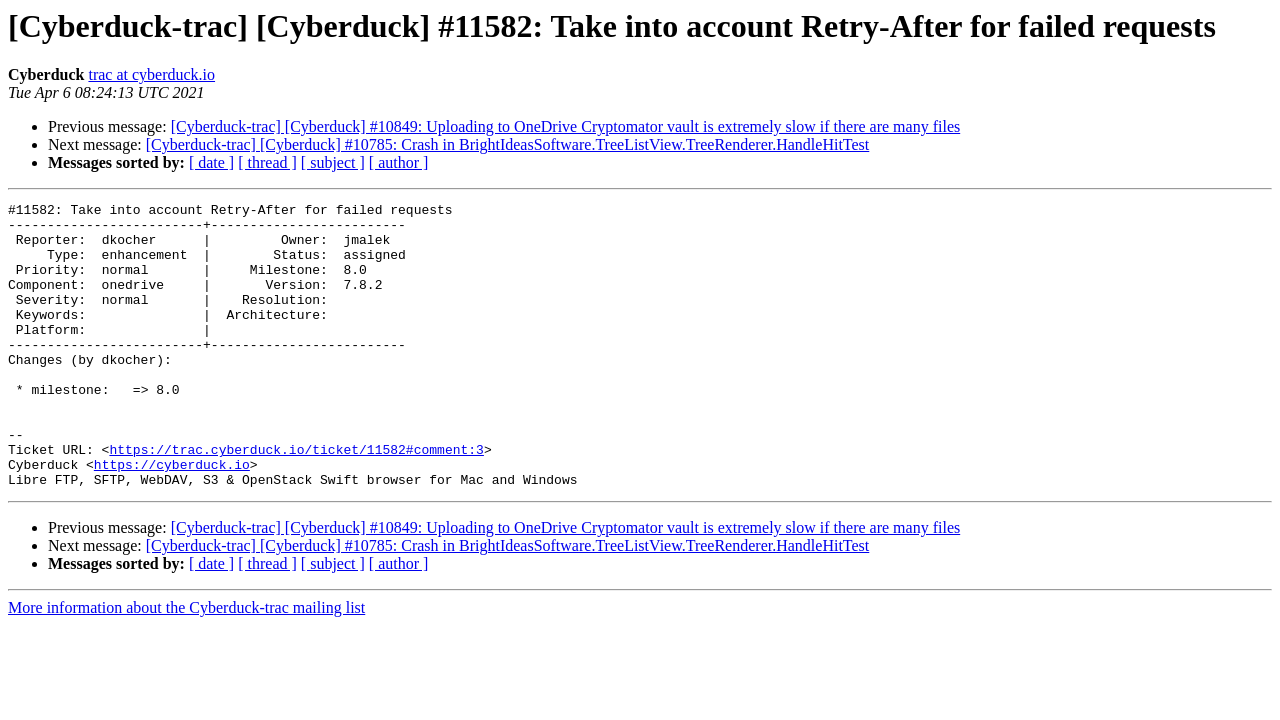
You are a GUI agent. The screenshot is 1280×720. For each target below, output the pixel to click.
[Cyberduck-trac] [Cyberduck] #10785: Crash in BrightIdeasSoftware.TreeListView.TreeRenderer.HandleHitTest (508, 144)
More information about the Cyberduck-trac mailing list (186, 664)
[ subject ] (333, 162)
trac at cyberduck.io (151, 74)
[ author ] (399, 162)
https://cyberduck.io (172, 518)
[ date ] (211, 162)
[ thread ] (267, 162)
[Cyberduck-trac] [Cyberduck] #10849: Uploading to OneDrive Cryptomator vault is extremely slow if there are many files (566, 126)
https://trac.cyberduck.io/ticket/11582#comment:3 (296, 500)
